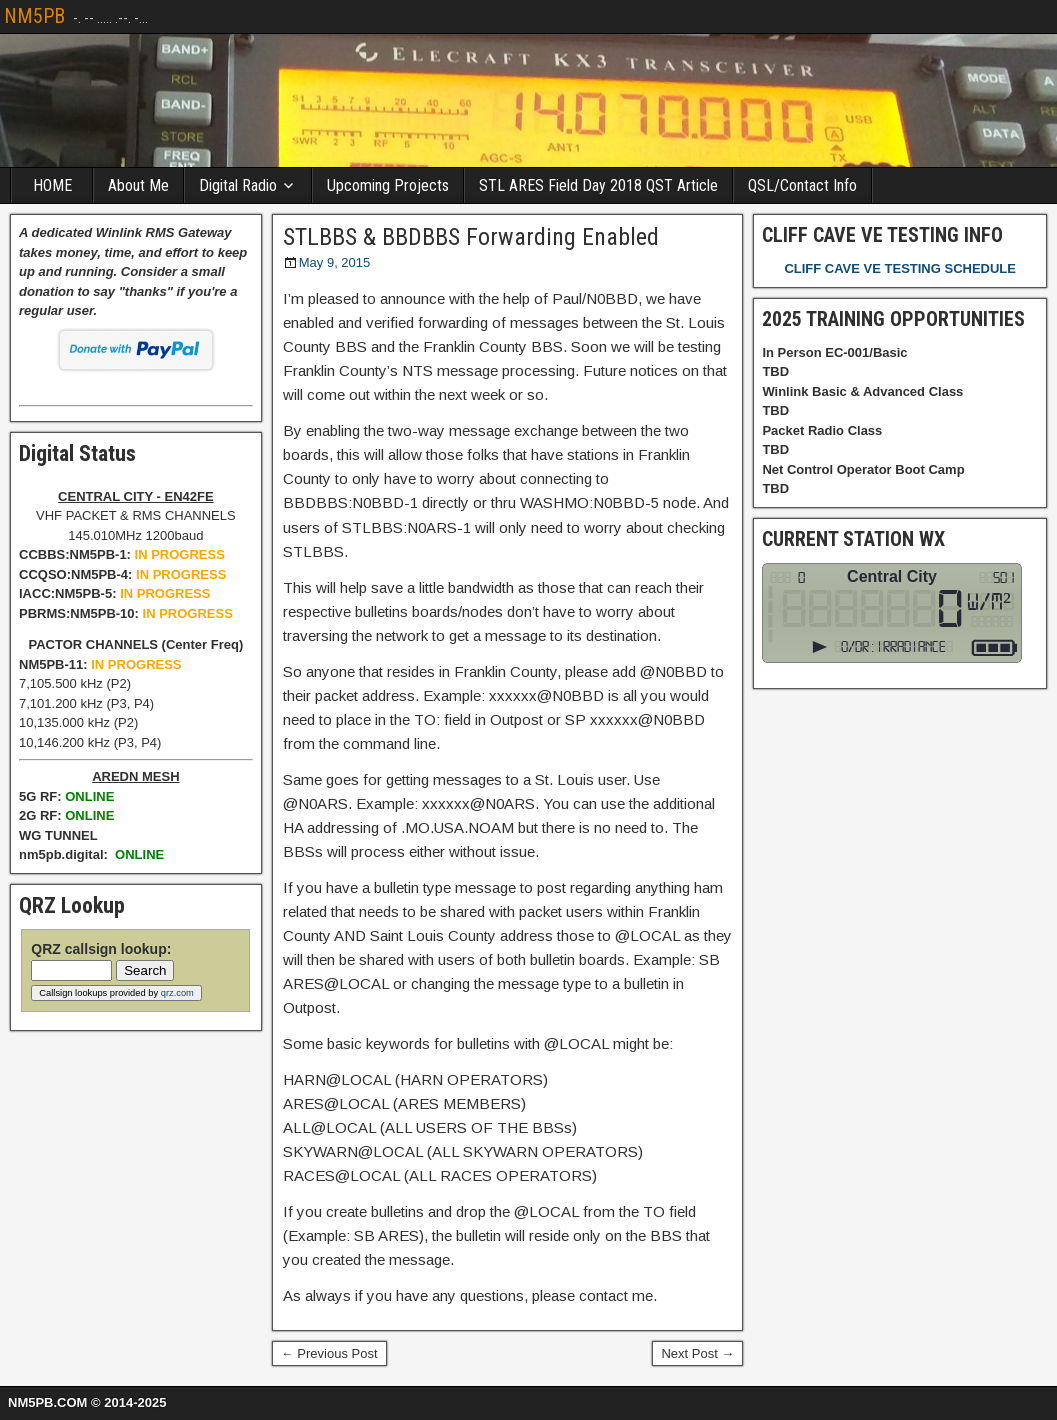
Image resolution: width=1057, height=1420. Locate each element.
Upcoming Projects (388, 185)
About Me (138, 185)
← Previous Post (329, 1353)
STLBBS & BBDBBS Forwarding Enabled (471, 237)
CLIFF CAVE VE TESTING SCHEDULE (900, 268)
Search (145, 970)
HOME (52, 185)
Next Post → (697, 1353)
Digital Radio (238, 185)
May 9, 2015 (335, 262)
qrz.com (177, 993)
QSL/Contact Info (802, 185)
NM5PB (34, 16)
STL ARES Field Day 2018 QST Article (598, 185)
